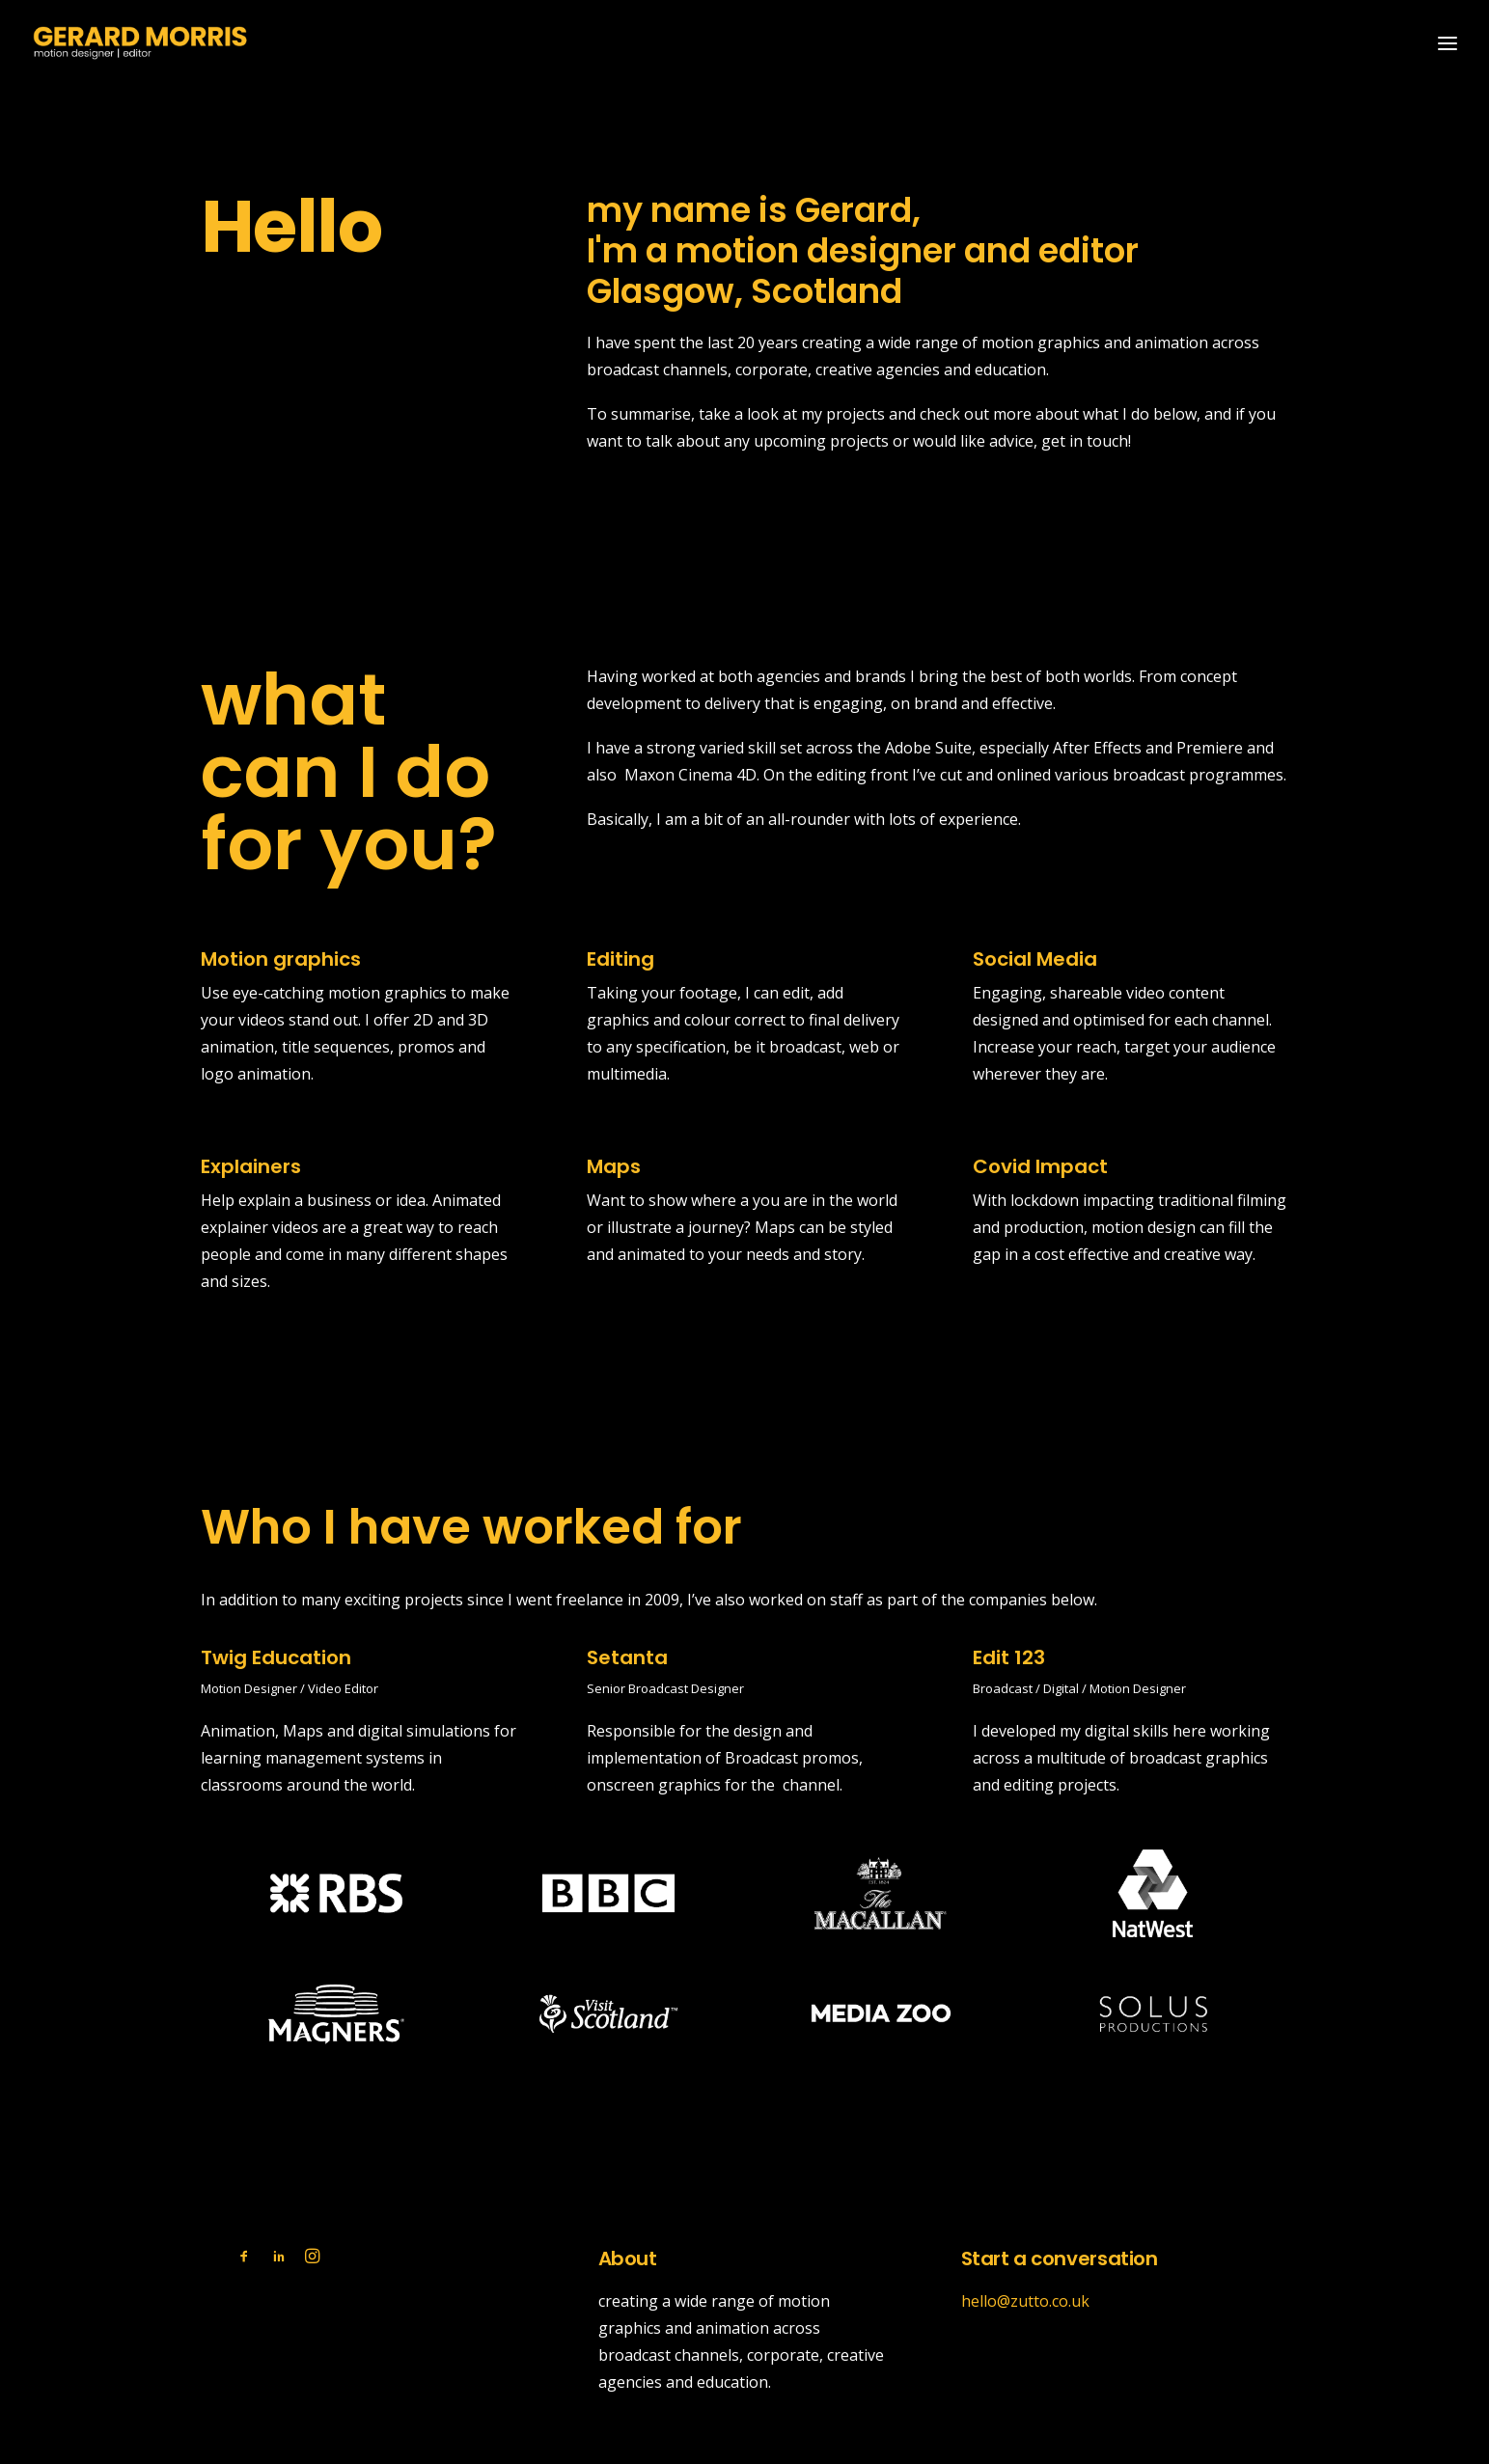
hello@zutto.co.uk (1025, 2300)
